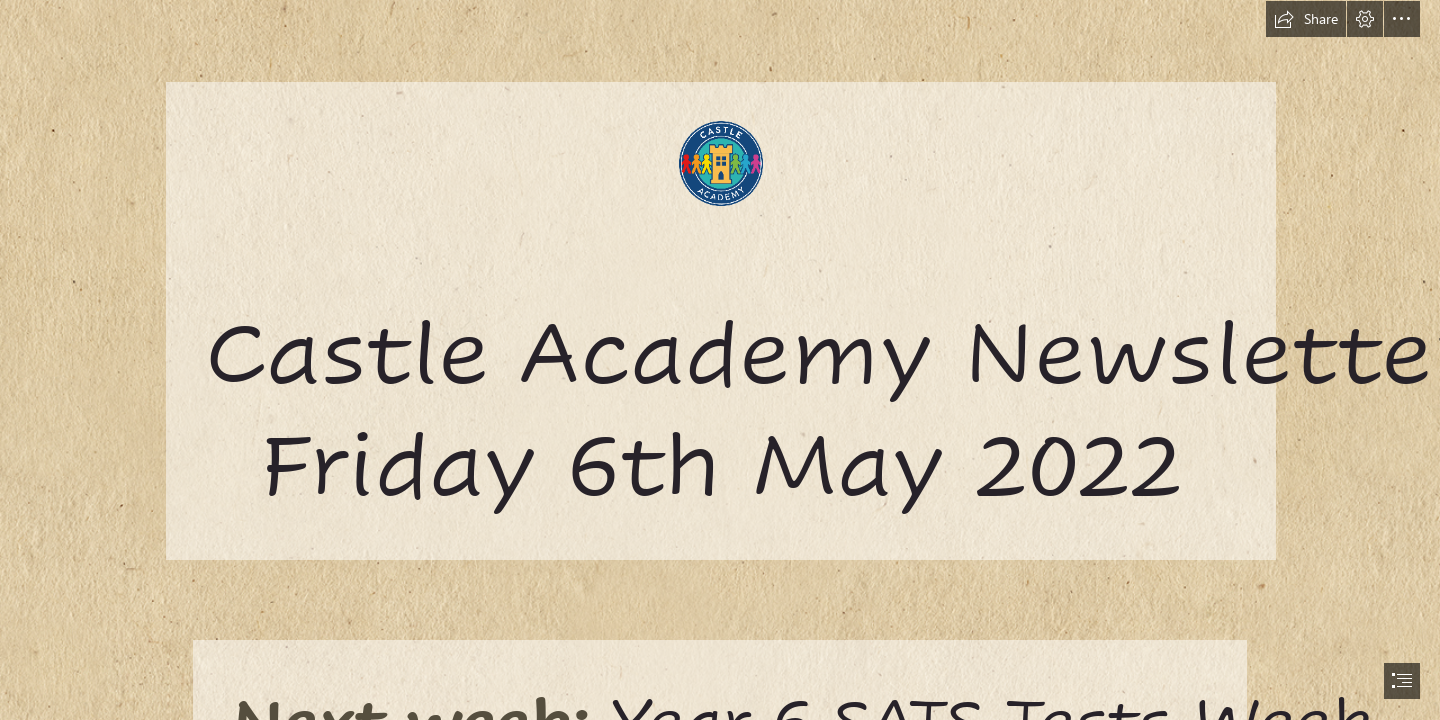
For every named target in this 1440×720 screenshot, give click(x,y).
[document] (720, 360)
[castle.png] (720, 279)
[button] (1306, 19)
